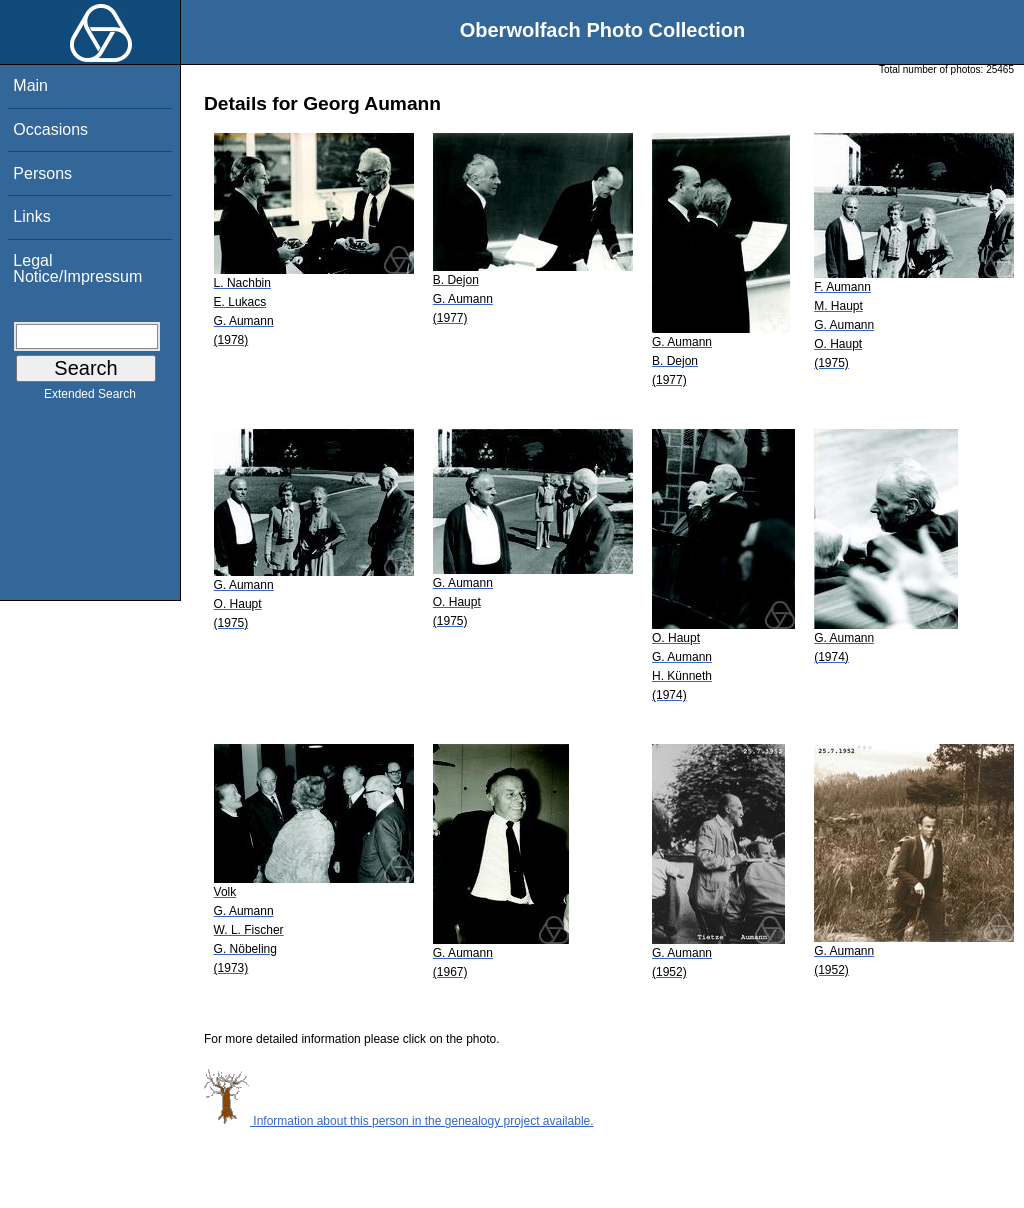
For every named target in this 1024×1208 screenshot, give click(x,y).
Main (30, 85)
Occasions (50, 129)
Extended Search (90, 398)
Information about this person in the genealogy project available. (399, 1121)
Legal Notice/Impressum (77, 268)
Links (31, 216)
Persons (42, 173)
